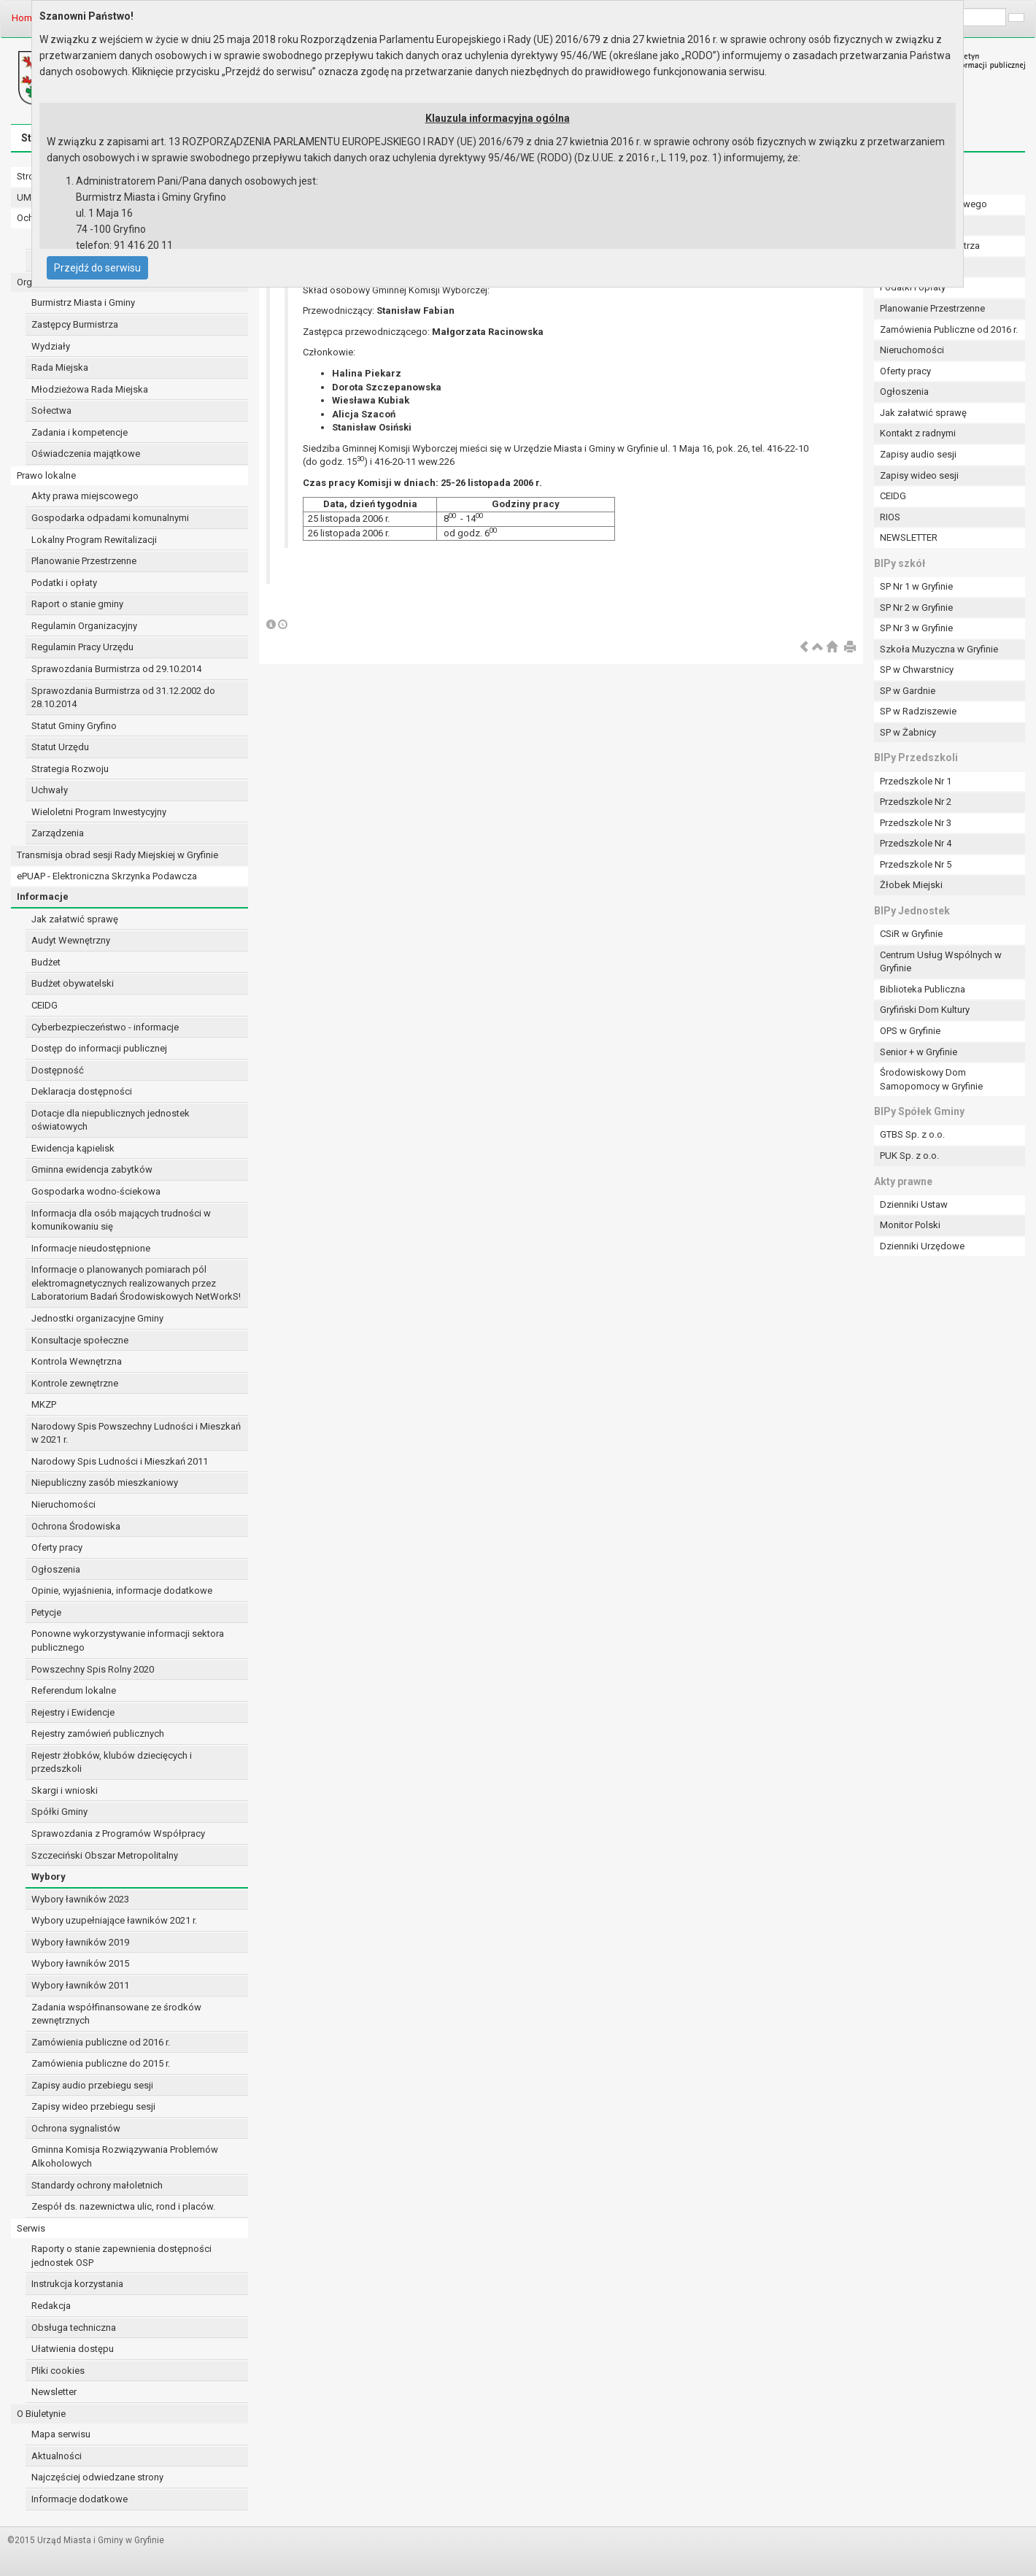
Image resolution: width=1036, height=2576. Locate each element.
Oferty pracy (56, 1547)
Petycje (46, 1612)
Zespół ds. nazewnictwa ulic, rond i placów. (123, 2206)
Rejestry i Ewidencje (73, 1712)
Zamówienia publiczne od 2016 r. (100, 2042)
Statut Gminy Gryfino (74, 725)
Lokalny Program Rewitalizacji (94, 539)
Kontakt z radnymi (918, 433)
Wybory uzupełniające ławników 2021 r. (114, 1920)
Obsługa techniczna (73, 2327)
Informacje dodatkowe (79, 2499)
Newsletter (54, 2391)
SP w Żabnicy (908, 732)
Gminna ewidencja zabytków (91, 1169)
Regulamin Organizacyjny (84, 625)
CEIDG (44, 1005)
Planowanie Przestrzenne (83, 560)
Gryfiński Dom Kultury (925, 1009)
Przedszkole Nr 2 (915, 801)
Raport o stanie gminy (77, 603)
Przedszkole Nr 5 (915, 864)
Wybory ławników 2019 (80, 1942)
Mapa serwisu (60, 2434)
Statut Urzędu (60, 746)
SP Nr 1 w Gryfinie (916, 586)
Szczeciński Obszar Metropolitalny (104, 1855)
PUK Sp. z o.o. (909, 1155)
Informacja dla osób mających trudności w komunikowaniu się (121, 1220)
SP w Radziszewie (918, 711)
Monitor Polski (910, 1224)
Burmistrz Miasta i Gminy (83, 302)
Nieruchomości (63, 1504)
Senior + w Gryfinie (918, 1051)
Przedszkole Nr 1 (915, 781)
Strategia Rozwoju (70, 768)
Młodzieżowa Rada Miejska (89, 389)
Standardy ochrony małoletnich (97, 2185)
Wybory (48, 1876)
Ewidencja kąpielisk (73, 1148)
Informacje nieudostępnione (90, 1248)
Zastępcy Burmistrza (74, 324)
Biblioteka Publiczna (922, 989)
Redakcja (51, 2305)
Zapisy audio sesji (918, 454)
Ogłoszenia (55, 1569)
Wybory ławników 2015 (80, 1963)
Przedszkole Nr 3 (915, 822)
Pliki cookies (58, 2370)
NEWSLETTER (909, 537)
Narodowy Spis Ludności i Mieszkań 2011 (119, 1461)
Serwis (31, 2228)
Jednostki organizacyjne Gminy (97, 1318)
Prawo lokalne (46, 475)
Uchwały (49, 789)
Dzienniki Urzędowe (922, 1246)
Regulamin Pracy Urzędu (82, 646)
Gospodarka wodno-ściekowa (96, 1191)
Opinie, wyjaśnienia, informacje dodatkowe (121, 1590)
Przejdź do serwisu (97, 268)
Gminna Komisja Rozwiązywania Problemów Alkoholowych (124, 2156)
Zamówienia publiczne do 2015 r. (100, 2063)
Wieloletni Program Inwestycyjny (98, 811)
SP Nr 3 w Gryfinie (916, 627)
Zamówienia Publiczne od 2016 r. (949, 329)
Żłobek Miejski (911, 884)
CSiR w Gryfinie (911, 933)
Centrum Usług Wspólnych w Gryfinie (941, 961)
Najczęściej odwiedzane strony (97, 2477)
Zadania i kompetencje (79, 432)
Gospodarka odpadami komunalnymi (110, 517)
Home (24, 17)
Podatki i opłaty (64, 582)
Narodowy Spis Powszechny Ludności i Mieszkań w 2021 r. (136, 1433)
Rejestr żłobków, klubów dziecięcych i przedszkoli (111, 1762)
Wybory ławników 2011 (80, 1985)
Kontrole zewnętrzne (74, 1383)
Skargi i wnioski (64, 1790)
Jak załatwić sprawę (74, 919)
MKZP (43, 1404)
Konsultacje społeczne (79, 1340)
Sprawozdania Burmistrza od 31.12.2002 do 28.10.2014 (123, 697)
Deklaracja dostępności (81, 1091)
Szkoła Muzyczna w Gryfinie (939, 649)
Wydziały (50, 346)
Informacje (43, 896)
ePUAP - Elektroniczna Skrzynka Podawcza (107, 876)
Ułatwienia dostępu (72, 2348)
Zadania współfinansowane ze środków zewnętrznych (116, 2014)
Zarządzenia (57, 833)
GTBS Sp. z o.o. (912, 1134)
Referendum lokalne (73, 1690)
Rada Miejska (59, 367)
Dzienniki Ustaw (914, 1204)
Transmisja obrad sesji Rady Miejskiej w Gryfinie (117, 854)
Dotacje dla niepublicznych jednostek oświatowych (110, 1120)
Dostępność (57, 1070)
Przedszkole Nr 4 (915, 843)
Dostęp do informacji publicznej (99, 1048)
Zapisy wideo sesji (919, 475)
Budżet (46, 962)
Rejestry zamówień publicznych (97, 1733)
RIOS (890, 517)
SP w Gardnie (907, 690)
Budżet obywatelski (72, 983)
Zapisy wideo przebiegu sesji (93, 2106)
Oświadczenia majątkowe (85, 453)
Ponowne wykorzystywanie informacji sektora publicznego (127, 1640)
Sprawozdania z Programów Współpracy (118, 1833)
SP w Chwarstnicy (917, 669)
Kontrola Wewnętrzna (76, 1361)
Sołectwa (51, 410)
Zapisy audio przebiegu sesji (92, 2085)
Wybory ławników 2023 (80, 1899)
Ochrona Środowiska (75, 1526)
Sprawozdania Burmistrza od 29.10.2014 (116, 668)
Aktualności (56, 2455)
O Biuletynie (41, 2413)
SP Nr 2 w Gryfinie (916, 607)
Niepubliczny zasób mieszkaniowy (104, 1482)
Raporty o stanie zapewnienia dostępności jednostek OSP (121, 2255)
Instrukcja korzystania (77, 2283)
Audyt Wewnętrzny (70, 940)
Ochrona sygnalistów (75, 2128)
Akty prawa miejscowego (85, 495)
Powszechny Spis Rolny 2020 (92, 1669)
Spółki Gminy (59, 1811)
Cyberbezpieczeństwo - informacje (105, 1027)
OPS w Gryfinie (910, 1030)
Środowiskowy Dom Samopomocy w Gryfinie (931, 1079)
